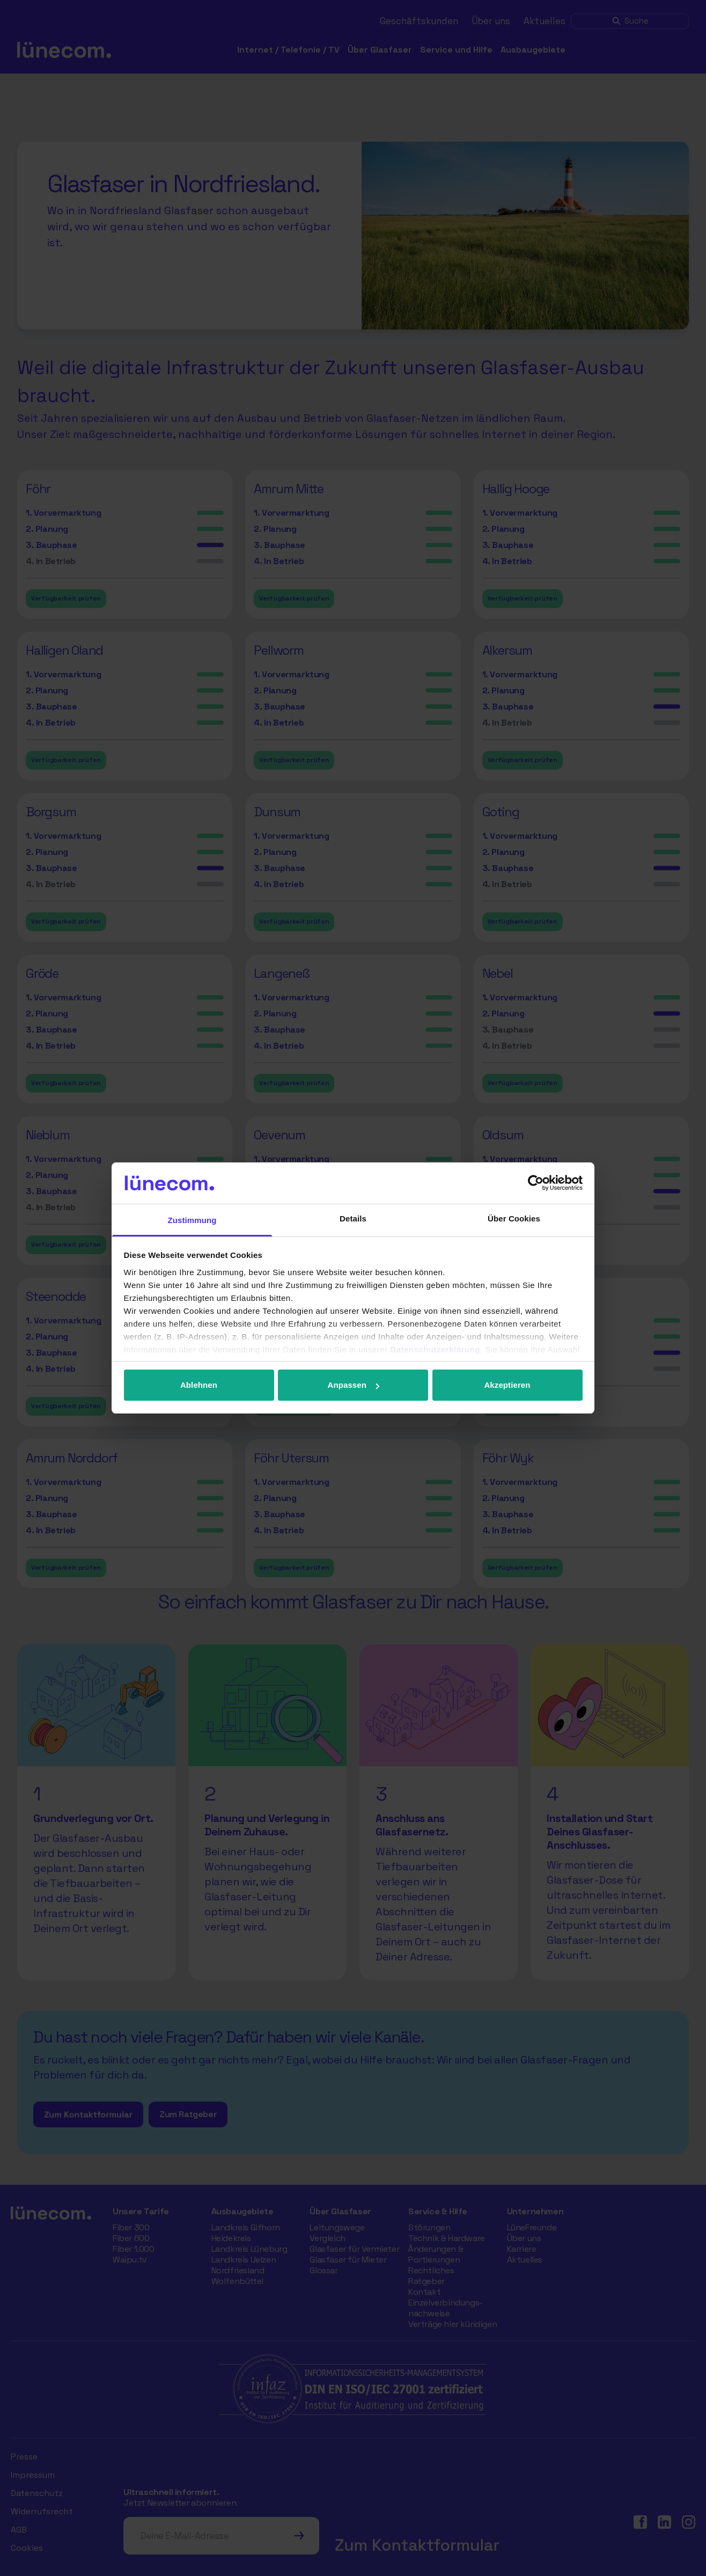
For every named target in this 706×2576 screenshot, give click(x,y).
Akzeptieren (507, 1384)
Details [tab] (353, 1218)
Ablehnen (198, 1384)
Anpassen (354, 1384)
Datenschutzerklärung (435, 1349)
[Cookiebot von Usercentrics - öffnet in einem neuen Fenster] (536, 1183)
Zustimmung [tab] (192, 1220)
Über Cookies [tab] (514, 1218)
